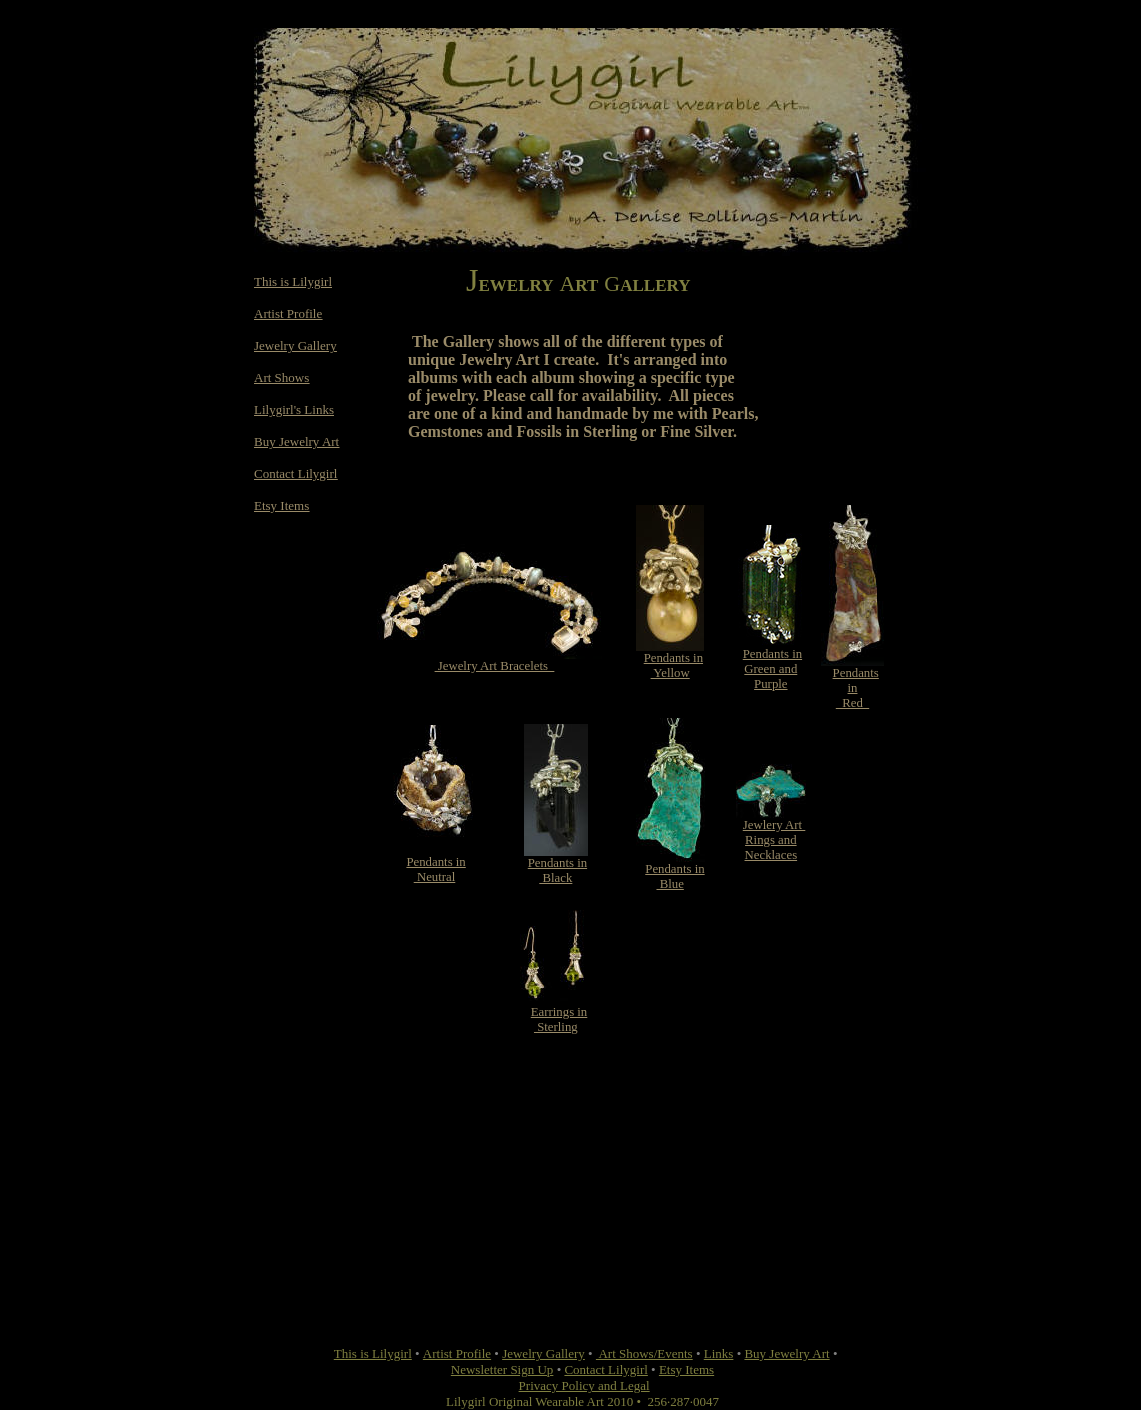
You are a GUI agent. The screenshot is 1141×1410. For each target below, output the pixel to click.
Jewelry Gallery (295, 345)
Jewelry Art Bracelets (495, 666)
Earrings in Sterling (559, 1019)
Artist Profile (288, 313)
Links (719, 1353)
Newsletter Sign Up (502, 1369)
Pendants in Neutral (435, 869)
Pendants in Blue (674, 876)
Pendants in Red (856, 688)
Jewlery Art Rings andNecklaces (774, 840)
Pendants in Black (557, 870)
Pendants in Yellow (673, 665)
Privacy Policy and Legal (584, 1385)
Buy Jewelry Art (296, 441)
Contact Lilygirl (295, 473)
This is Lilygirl (293, 281)
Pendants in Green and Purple (772, 669)
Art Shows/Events (644, 1353)
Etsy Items (281, 505)
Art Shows (281, 377)
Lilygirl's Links (294, 409)
